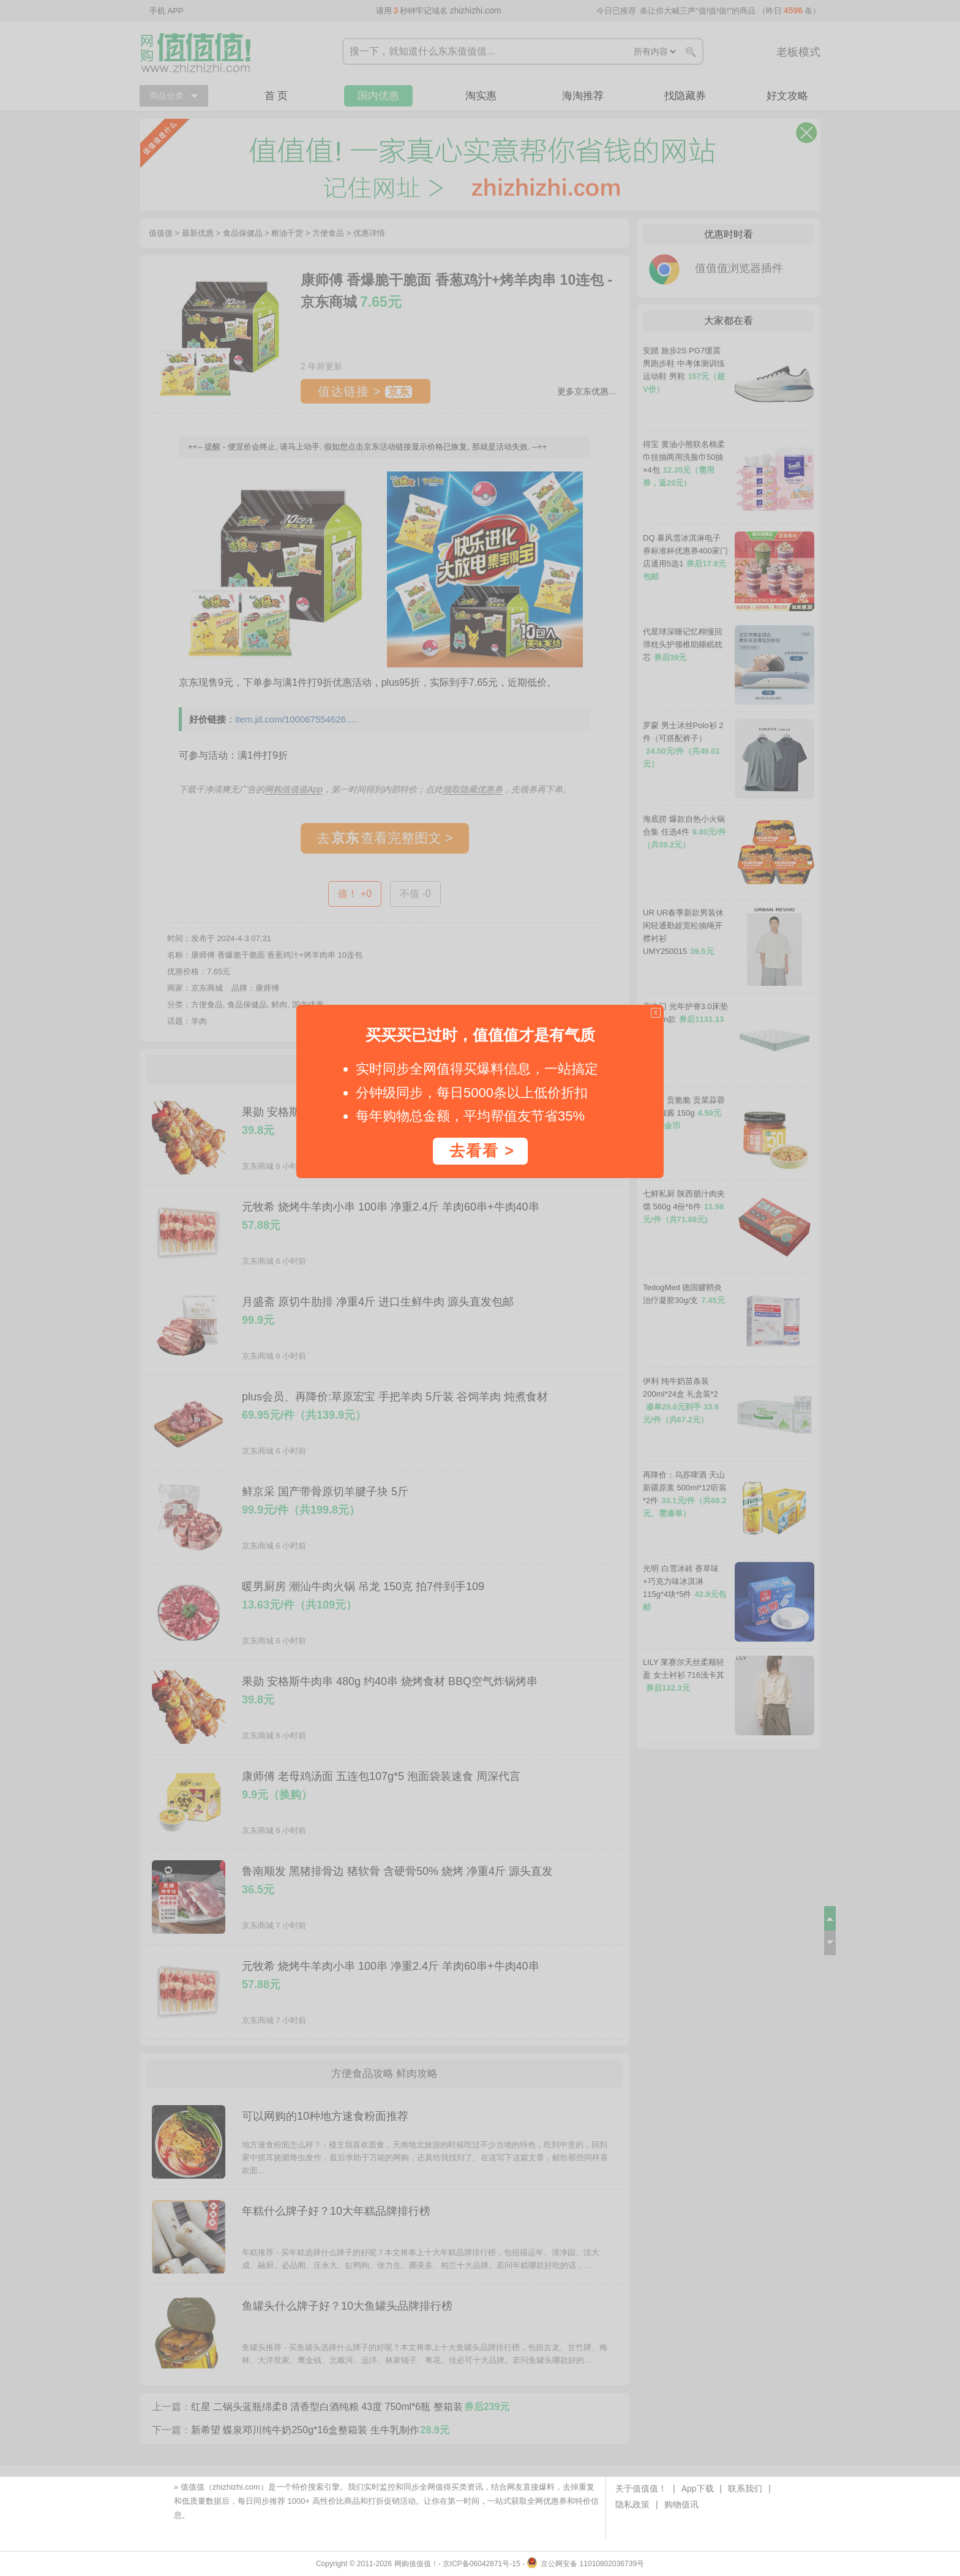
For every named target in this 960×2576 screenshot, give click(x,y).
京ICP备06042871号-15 (481, 2563)
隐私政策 (632, 2504)
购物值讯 (681, 2504)
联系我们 (745, 2488)
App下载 (697, 2488)
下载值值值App (219, 2515)
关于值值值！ (641, 2488)
